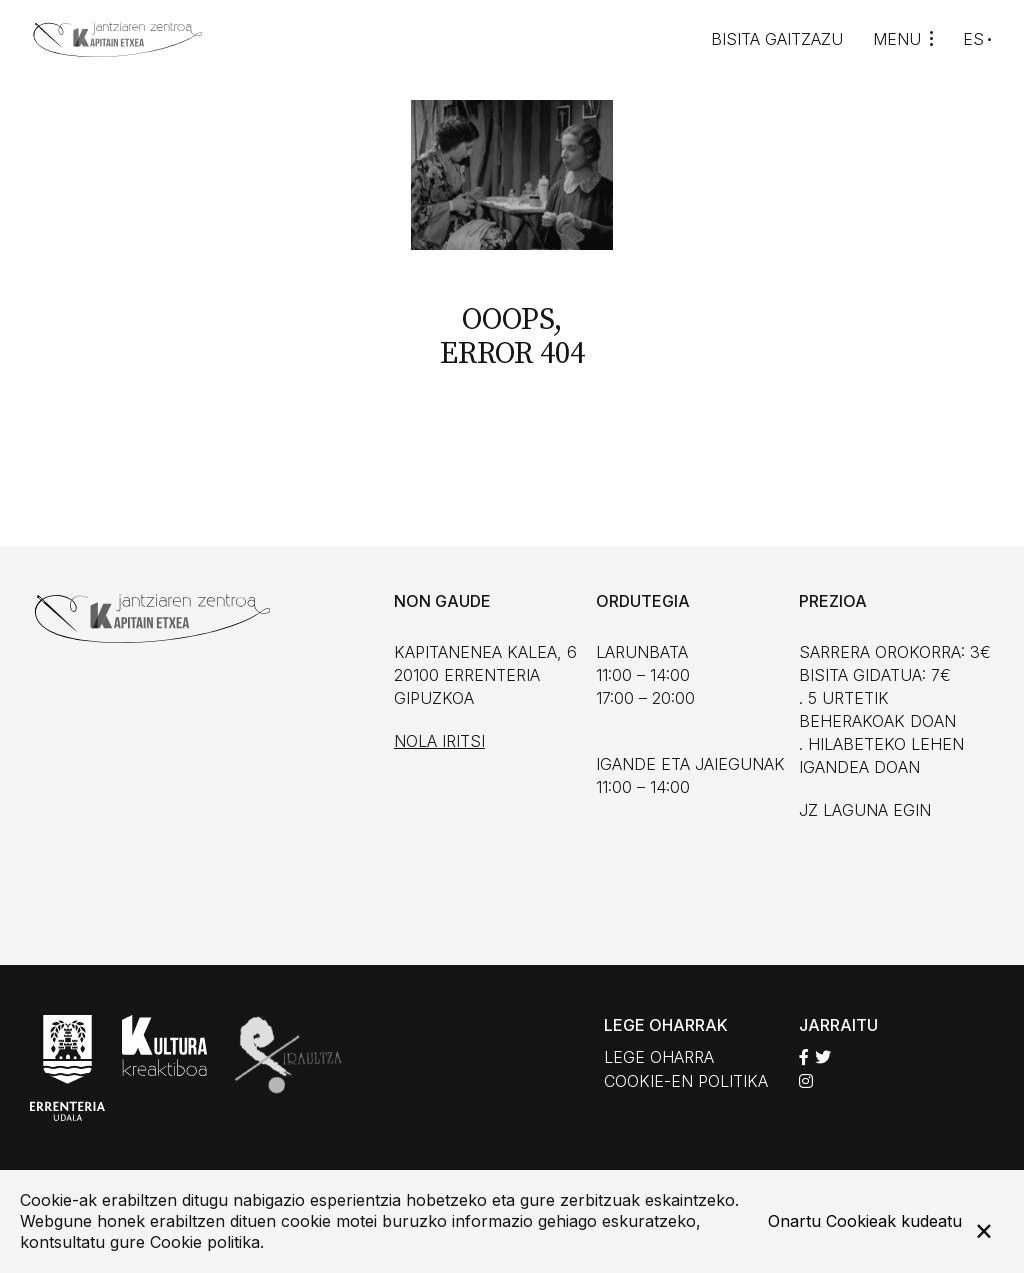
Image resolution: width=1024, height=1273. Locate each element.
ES (973, 39)
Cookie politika (205, 1242)
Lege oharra (659, 1057)
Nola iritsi (439, 741)
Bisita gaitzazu (777, 39)
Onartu (794, 1221)
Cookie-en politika (686, 1081)
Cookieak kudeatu (894, 1221)
